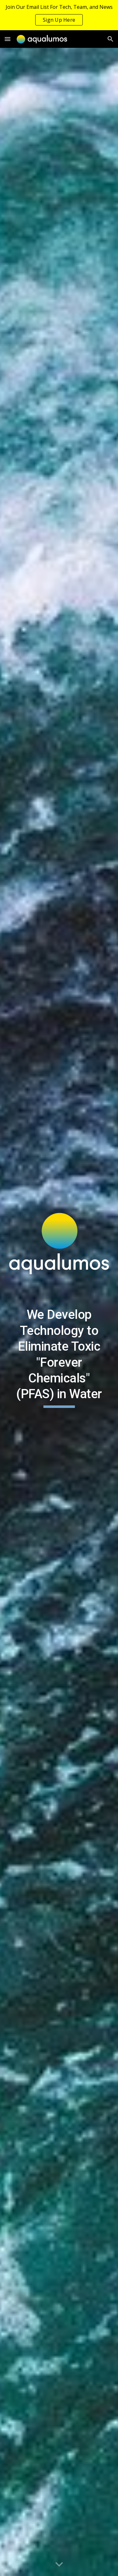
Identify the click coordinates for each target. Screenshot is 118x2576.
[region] (59, 15)
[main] (59, 1357)
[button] (7, 39)
